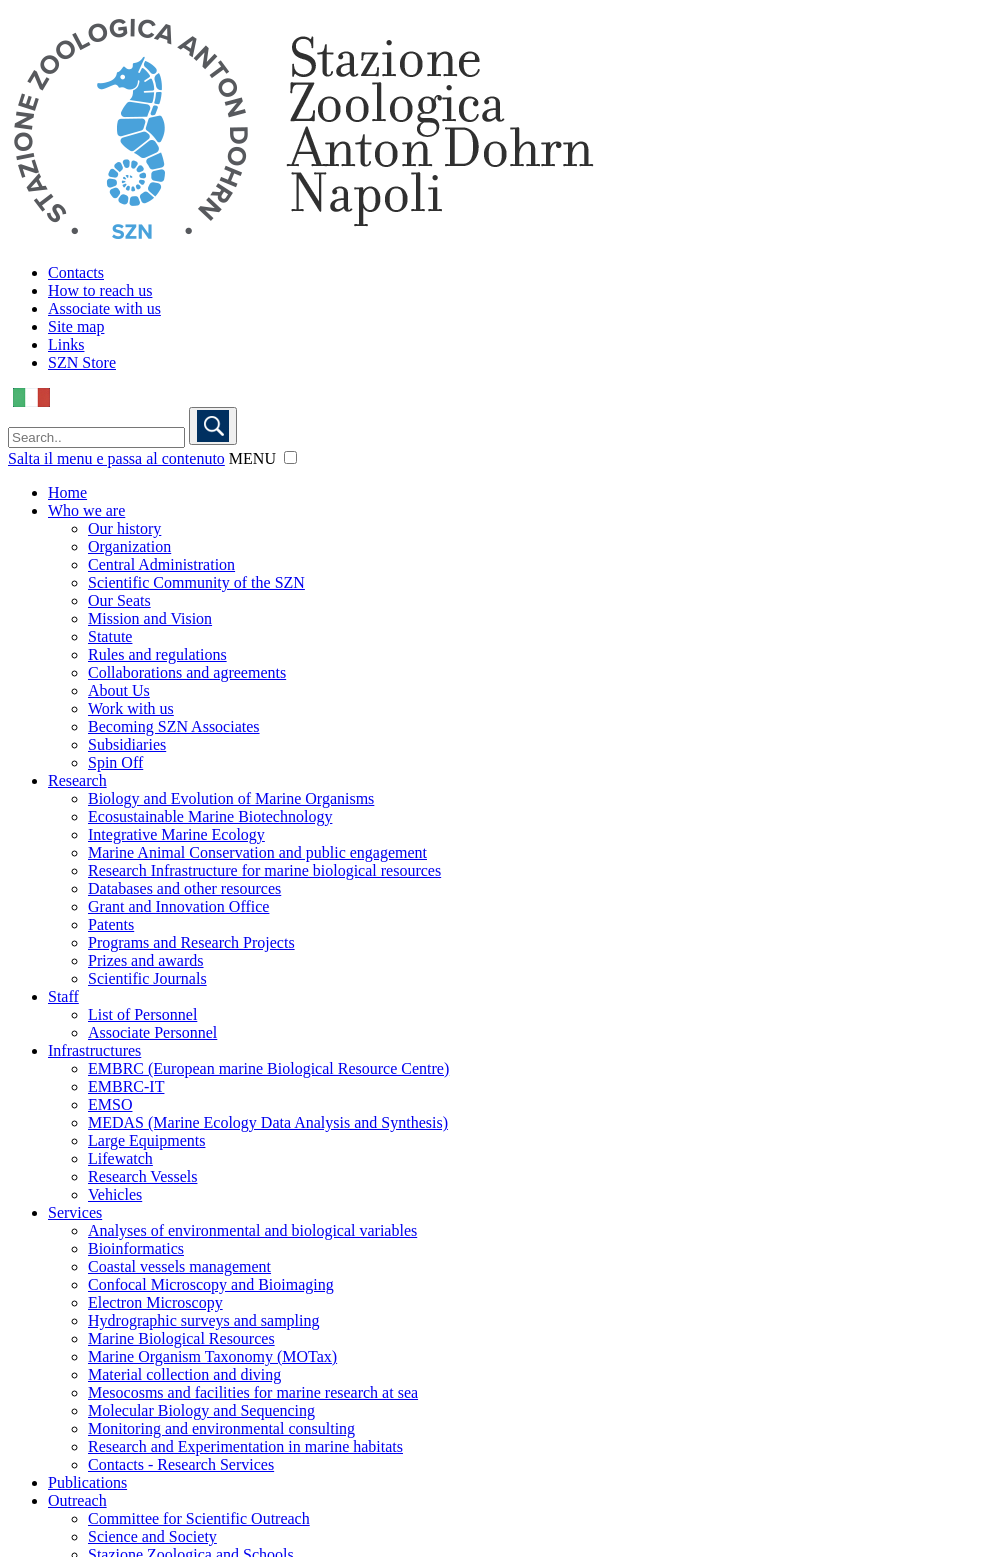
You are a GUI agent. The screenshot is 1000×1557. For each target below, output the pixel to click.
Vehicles (115, 1194)
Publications (87, 1482)
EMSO (110, 1104)
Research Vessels (142, 1176)
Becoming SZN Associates (174, 726)
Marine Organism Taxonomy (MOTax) (212, 1356)
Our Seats (119, 600)
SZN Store (82, 362)
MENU (252, 458)
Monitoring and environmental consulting (221, 1428)
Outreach (77, 1500)
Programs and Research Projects (191, 942)
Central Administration (161, 564)
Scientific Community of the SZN (196, 582)
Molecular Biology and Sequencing (201, 1410)
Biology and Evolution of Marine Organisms (231, 798)
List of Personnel (142, 1014)
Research (77, 780)
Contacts (76, 272)
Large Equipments (146, 1140)
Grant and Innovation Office (178, 906)
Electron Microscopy (155, 1302)
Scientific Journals (147, 978)
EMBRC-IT (126, 1086)
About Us (119, 690)
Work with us (131, 708)
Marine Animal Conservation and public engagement (257, 852)
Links (66, 344)
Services (75, 1212)
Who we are (86, 510)
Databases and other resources (184, 888)
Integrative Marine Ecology (176, 834)
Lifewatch (120, 1158)
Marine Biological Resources (181, 1338)
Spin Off (115, 762)
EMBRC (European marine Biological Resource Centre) (268, 1068)
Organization (129, 546)
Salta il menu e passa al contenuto (116, 458)
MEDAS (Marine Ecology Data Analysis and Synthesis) (268, 1122)
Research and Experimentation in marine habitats (245, 1446)
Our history (124, 528)
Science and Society (152, 1536)
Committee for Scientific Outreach (199, 1518)
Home (67, 492)
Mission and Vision (150, 618)
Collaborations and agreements (187, 672)
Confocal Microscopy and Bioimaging (211, 1284)
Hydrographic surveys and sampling (204, 1320)
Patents (111, 924)
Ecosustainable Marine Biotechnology (210, 816)
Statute (110, 636)
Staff (63, 996)
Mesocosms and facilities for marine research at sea (253, 1392)
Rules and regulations (157, 654)
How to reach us (100, 290)
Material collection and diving (184, 1374)
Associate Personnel (152, 1032)
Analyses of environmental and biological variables (252, 1230)
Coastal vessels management (179, 1266)
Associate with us (104, 308)
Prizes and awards (146, 960)
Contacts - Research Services (181, 1464)
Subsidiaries (127, 744)
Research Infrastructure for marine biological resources (264, 870)
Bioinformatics (136, 1248)
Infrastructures (94, 1050)
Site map (76, 326)
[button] (290, 457)
